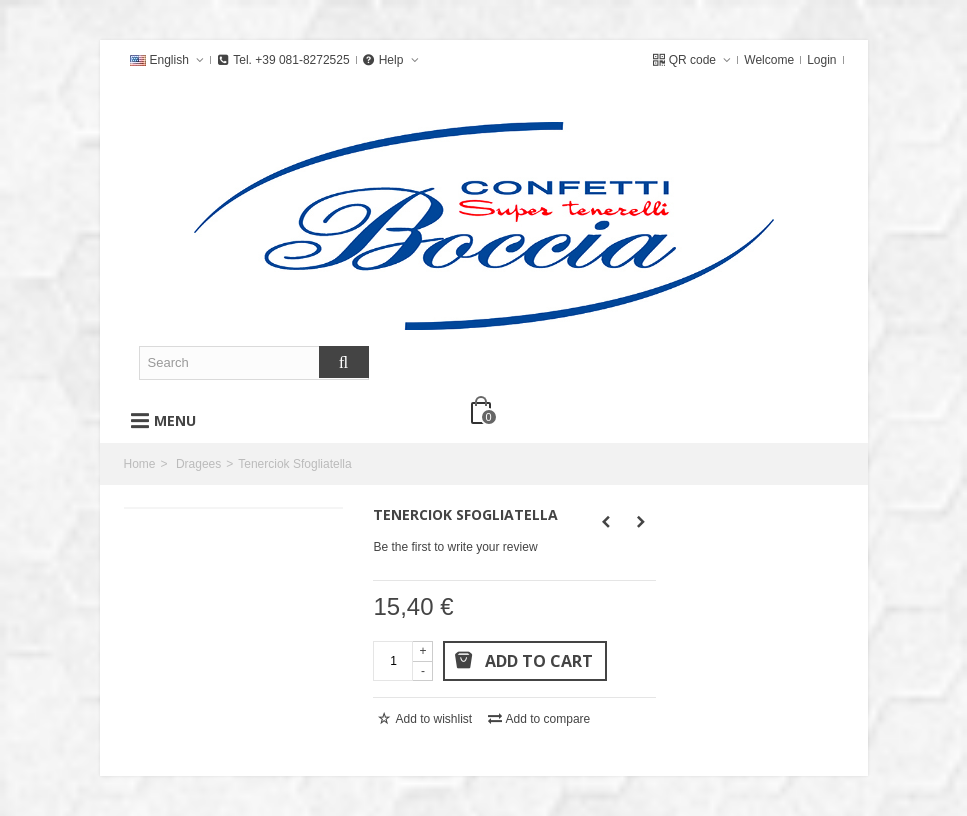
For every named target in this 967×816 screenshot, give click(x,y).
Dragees (198, 464)
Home (140, 464)
